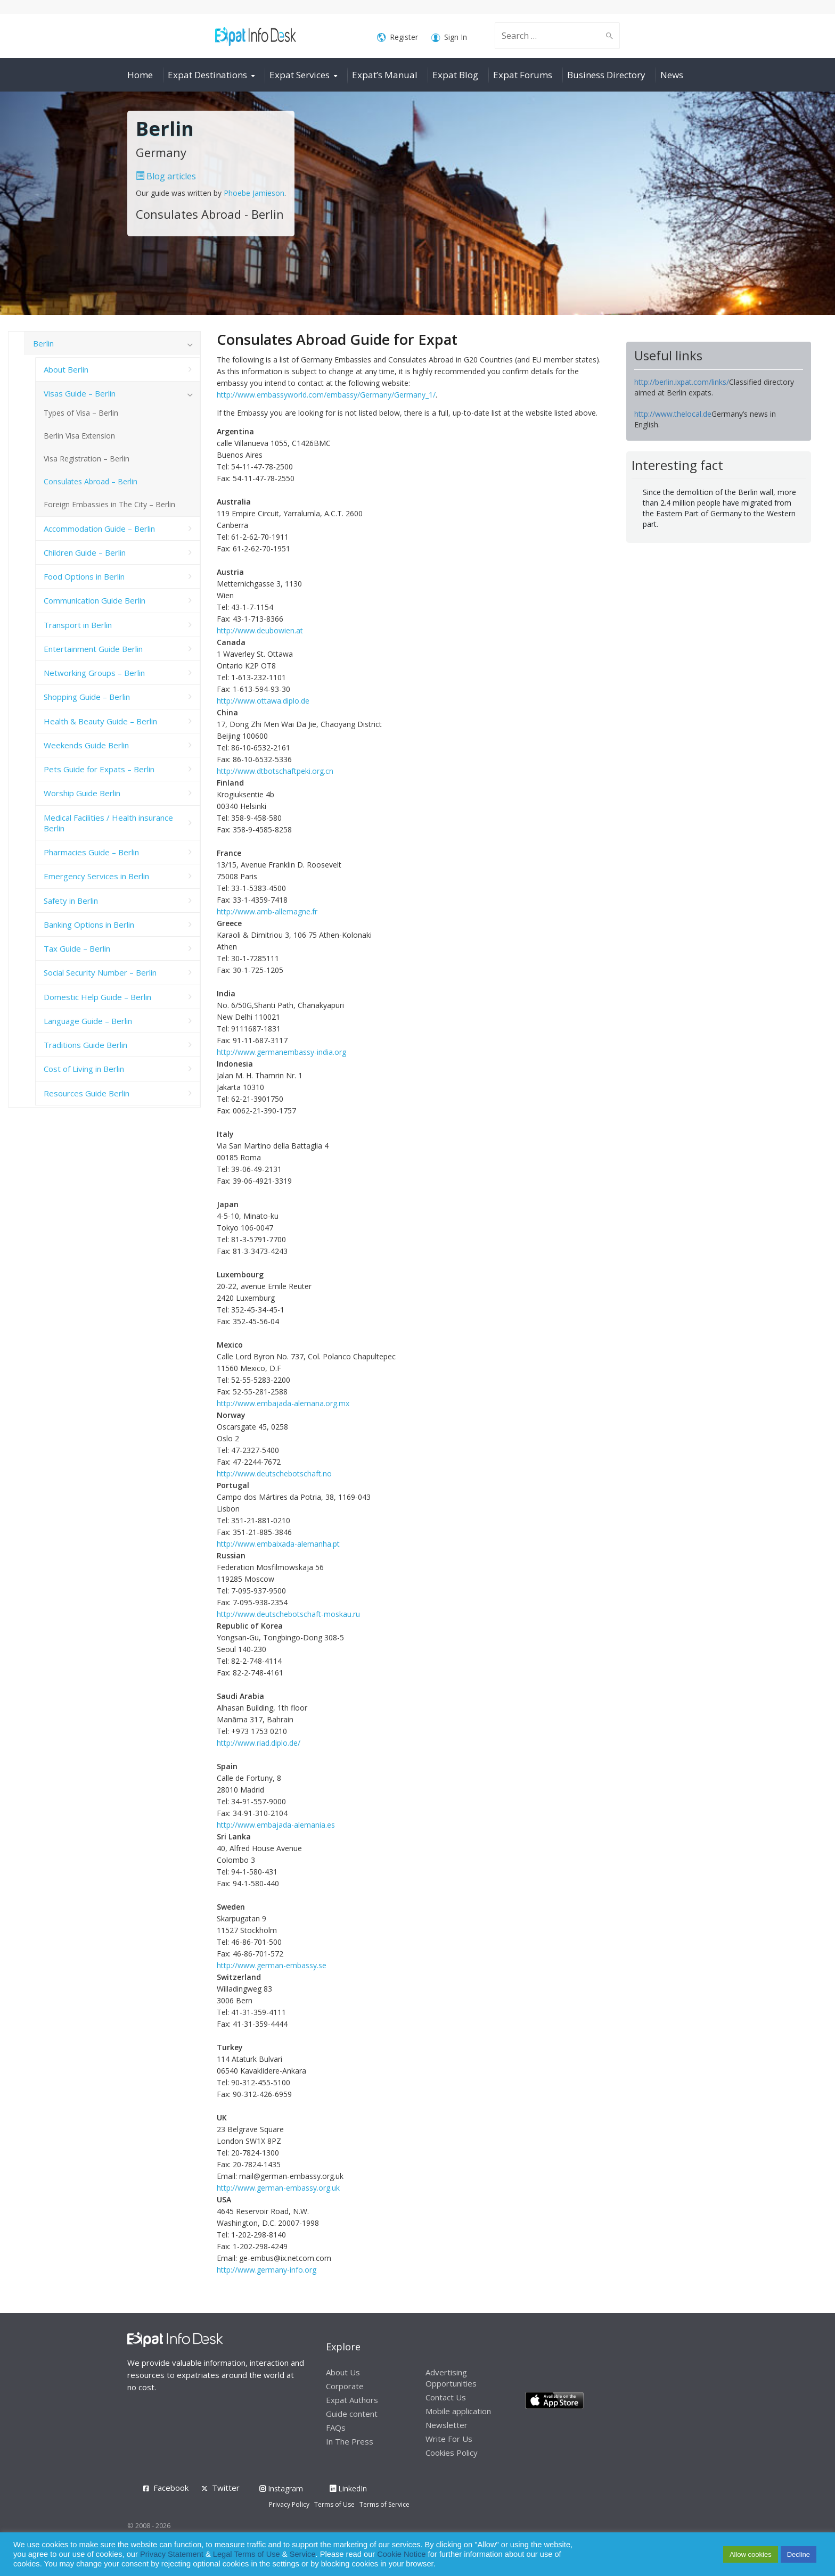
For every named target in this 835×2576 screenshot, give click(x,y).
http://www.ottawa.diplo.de (263, 701)
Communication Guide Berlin (94, 600)
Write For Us (448, 2438)
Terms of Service (384, 2504)
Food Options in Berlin (84, 576)
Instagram (281, 2488)
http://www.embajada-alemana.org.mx (283, 1403)
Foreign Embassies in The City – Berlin (109, 504)
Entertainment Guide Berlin (93, 648)
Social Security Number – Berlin (100, 972)
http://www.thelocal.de (672, 414)
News (671, 75)
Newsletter (446, 2425)
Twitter (226, 2487)
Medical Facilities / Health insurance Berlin (108, 822)
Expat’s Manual (385, 75)
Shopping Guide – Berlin (87, 696)
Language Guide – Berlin (88, 1020)
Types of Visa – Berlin (81, 413)
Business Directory (606, 75)
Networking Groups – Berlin (94, 672)
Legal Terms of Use (246, 2554)
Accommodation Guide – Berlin (99, 528)
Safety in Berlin (71, 900)
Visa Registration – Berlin (86, 458)
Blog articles (166, 176)
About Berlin (66, 369)
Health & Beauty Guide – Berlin (100, 721)
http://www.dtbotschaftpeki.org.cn (275, 771)
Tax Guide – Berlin (77, 948)
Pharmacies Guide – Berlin (91, 852)
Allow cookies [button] (751, 2554)
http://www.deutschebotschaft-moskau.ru (288, 1614)
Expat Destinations (207, 75)
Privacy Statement (171, 2554)
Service (303, 2554)
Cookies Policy (451, 2452)
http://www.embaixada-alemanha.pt (278, 1544)
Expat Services (299, 75)
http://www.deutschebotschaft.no (274, 1473)
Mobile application (458, 2411)
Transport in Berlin (78, 625)
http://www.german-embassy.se (271, 1965)
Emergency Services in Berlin (96, 876)
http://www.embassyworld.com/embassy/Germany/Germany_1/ (326, 395)
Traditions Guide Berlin (85, 1044)
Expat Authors (352, 2400)
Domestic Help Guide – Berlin (97, 997)
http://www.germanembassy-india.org (281, 1052)
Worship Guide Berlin (82, 793)
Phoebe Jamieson (254, 193)
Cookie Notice (401, 2554)
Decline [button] (798, 2554)
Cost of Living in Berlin (84, 1068)
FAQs (336, 2427)
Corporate (345, 2386)
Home (140, 75)
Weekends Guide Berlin (86, 745)
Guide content (352, 2413)
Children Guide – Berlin (85, 552)
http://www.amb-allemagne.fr (267, 911)
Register (397, 37)
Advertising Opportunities (451, 2378)
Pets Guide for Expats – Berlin (99, 769)
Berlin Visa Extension (79, 436)
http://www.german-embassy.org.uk (278, 2188)
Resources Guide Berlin (86, 1093)
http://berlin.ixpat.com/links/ (681, 382)
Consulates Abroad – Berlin (90, 481)
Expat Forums (522, 75)
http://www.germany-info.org (266, 2270)
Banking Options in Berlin (89, 924)
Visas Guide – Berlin (80, 393)
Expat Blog (455, 75)
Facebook (171, 2487)
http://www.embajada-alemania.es (276, 1825)
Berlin (43, 343)
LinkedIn (348, 2488)
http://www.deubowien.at (260, 630)
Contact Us (445, 2397)
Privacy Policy (289, 2504)
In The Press (349, 2441)
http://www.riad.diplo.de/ (258, 1743)
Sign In (449, 37)
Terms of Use (334, 2504)
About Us (343, 2372)
